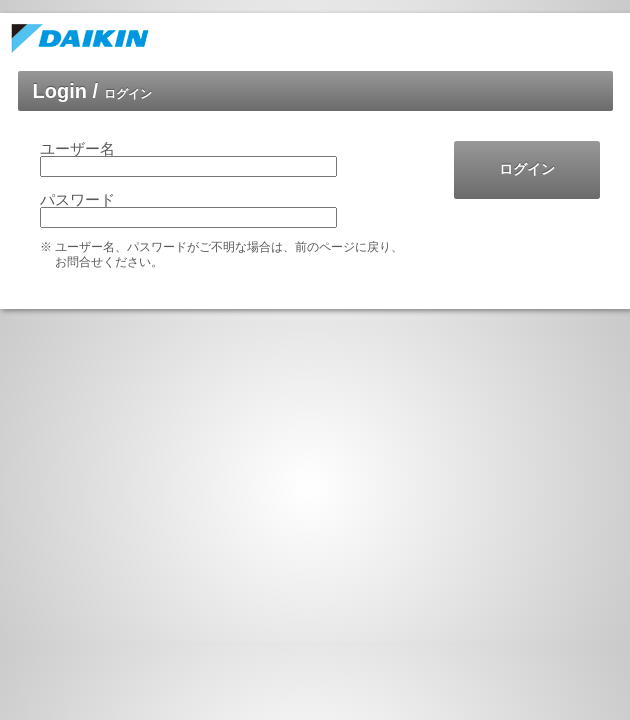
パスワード (77, 199)
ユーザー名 (77, 148)
